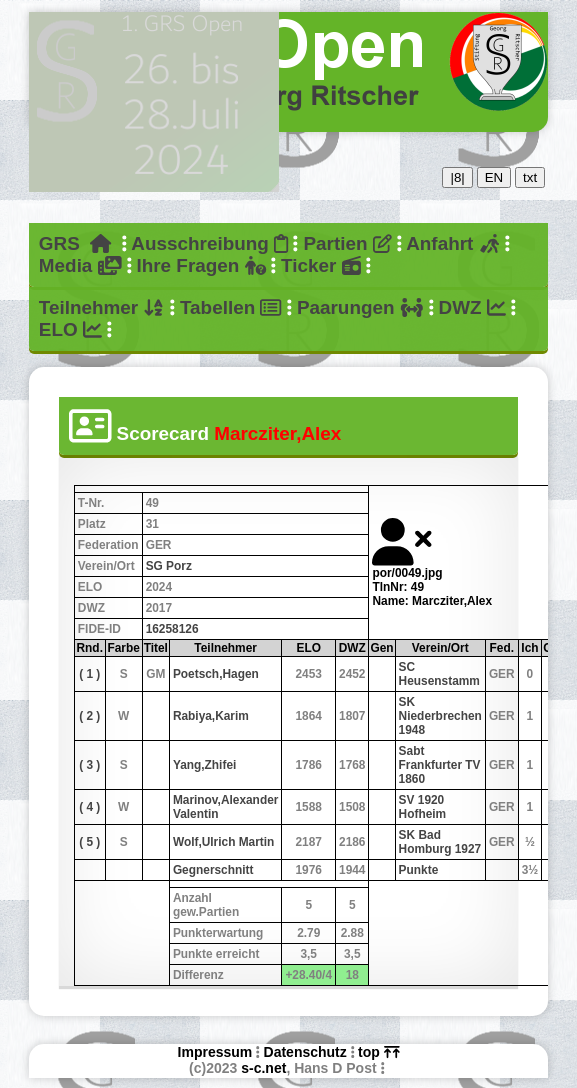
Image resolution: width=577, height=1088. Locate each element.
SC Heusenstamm (439, 674)
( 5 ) (89, 842)
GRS (75, 243)
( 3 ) (89, 765)
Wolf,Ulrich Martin (224, 842)
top (378, 1052)
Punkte (419, 870)
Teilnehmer (102, 307)
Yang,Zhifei (204, 765)
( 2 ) (89, 716)
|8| (457, 177)
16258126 (172, 629)
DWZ (472, 307)
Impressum (215, 1052)
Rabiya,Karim (211, 716)
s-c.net (263, 1068)
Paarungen (360, 307)
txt (530, 177)
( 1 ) (89, 674)
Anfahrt (453, 243)
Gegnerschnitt (213, 870)
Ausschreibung (209, 243)
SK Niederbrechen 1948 (440, 716)
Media (80, 265)
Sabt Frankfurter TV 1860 (440, 765)
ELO (70, 329)
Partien (347, 243)
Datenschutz (305, 1052)
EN (494, 177)
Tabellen (231, 307)
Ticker (320, 265)
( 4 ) (89, 807)
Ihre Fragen (200, 265)
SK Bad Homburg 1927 (440, 842)
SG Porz (169, 566)
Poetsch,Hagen (216, 674)
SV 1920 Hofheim (423, 807)
